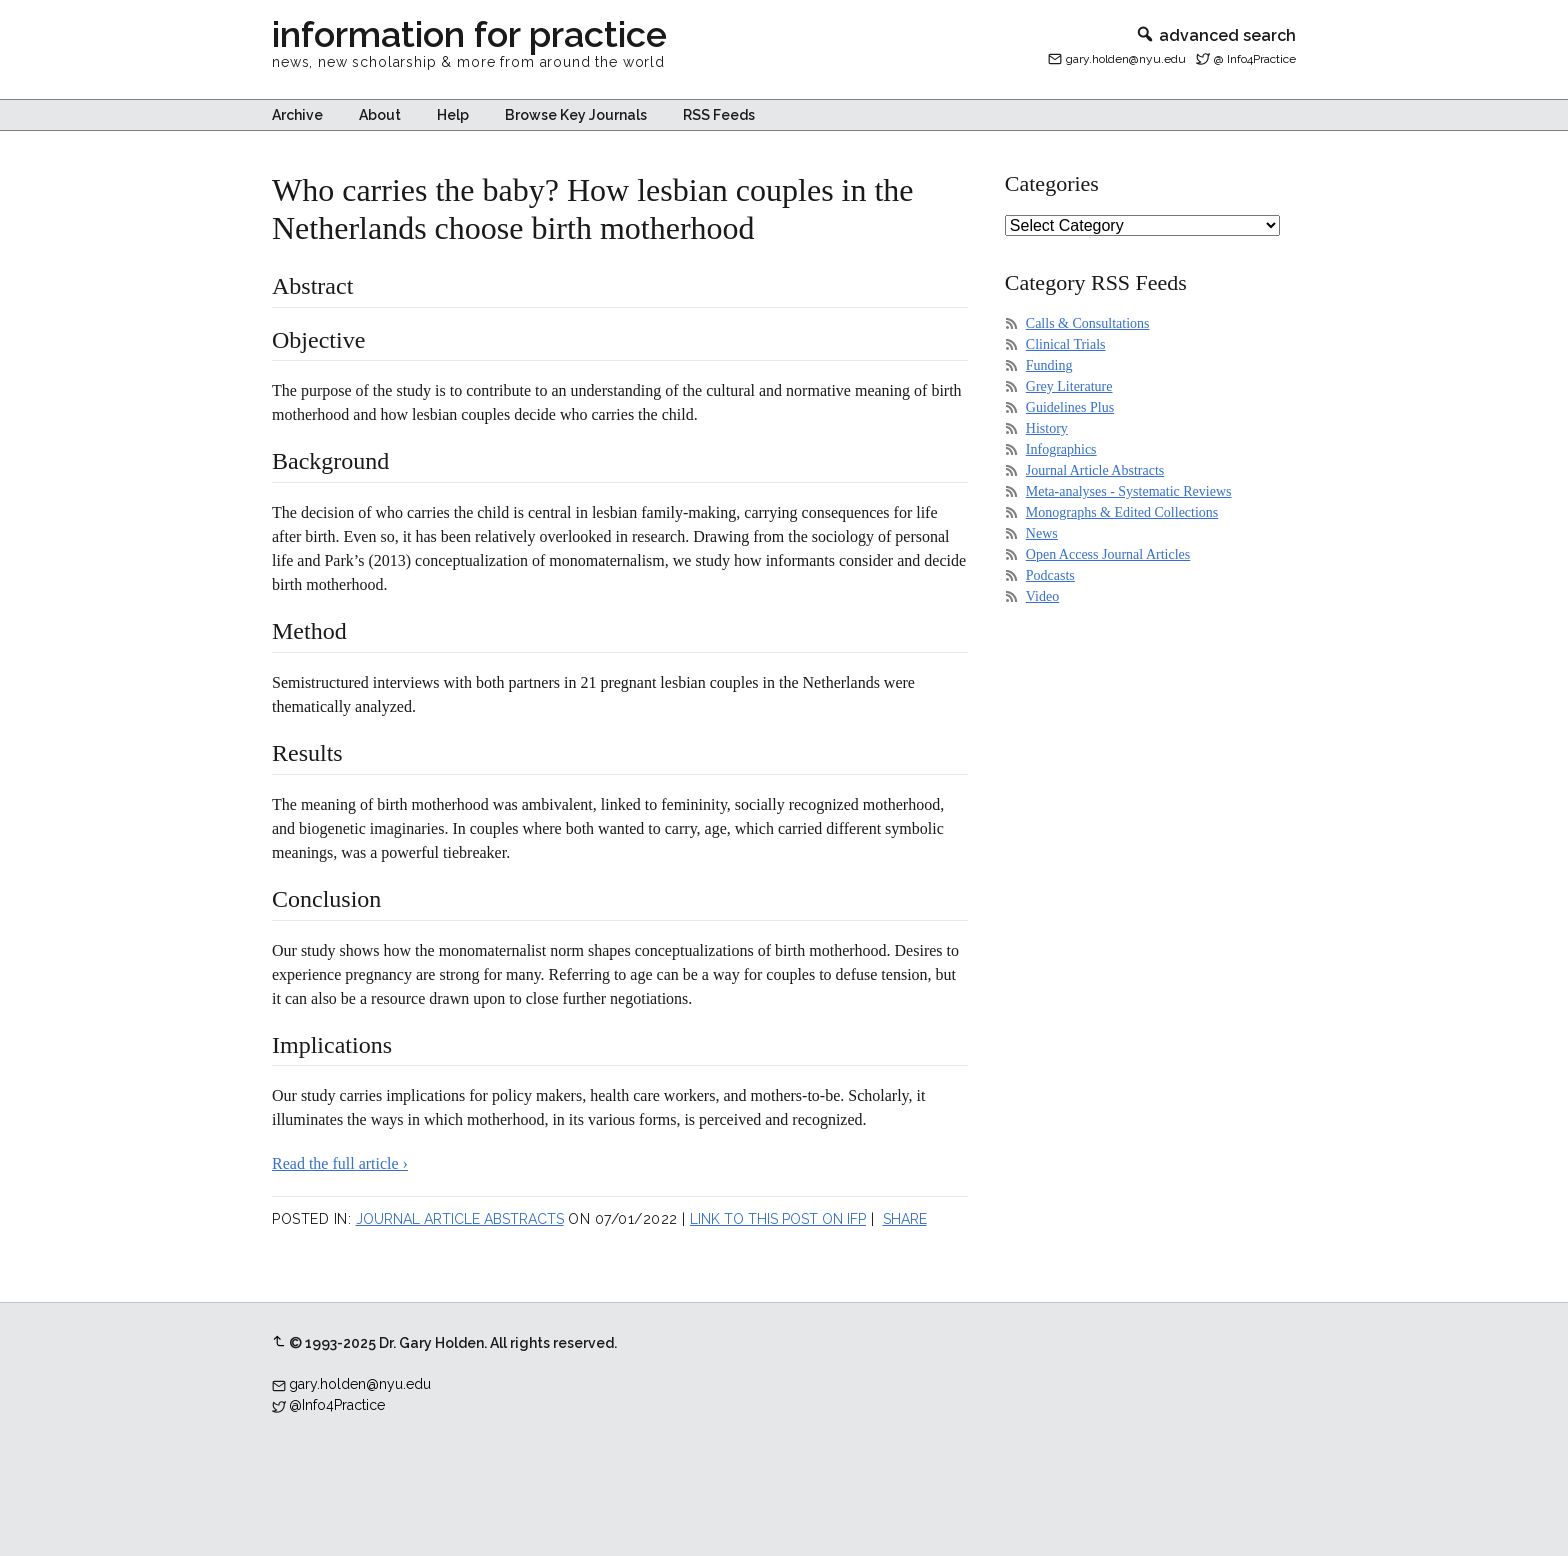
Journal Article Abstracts (460, 1219)
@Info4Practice (337, 1405)
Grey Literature (1069, 386)
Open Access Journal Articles (1108, 554)
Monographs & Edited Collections (1122, 512)
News (1042, 533)
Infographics (1061, 449)
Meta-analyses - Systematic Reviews (1129, 491)
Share (905, 1219)
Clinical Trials (1066, 344)
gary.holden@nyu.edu (1126, 59)
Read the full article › (340, 1163)
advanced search (1215, 35)
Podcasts (1050, 575)
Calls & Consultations (1088, 323)
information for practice (469, 34)
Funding (1049, 365)
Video (1042, 596)
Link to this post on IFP (778, 1219)
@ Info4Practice (1255, 59)
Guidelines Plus (1070, 407)
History (1047, 428)
